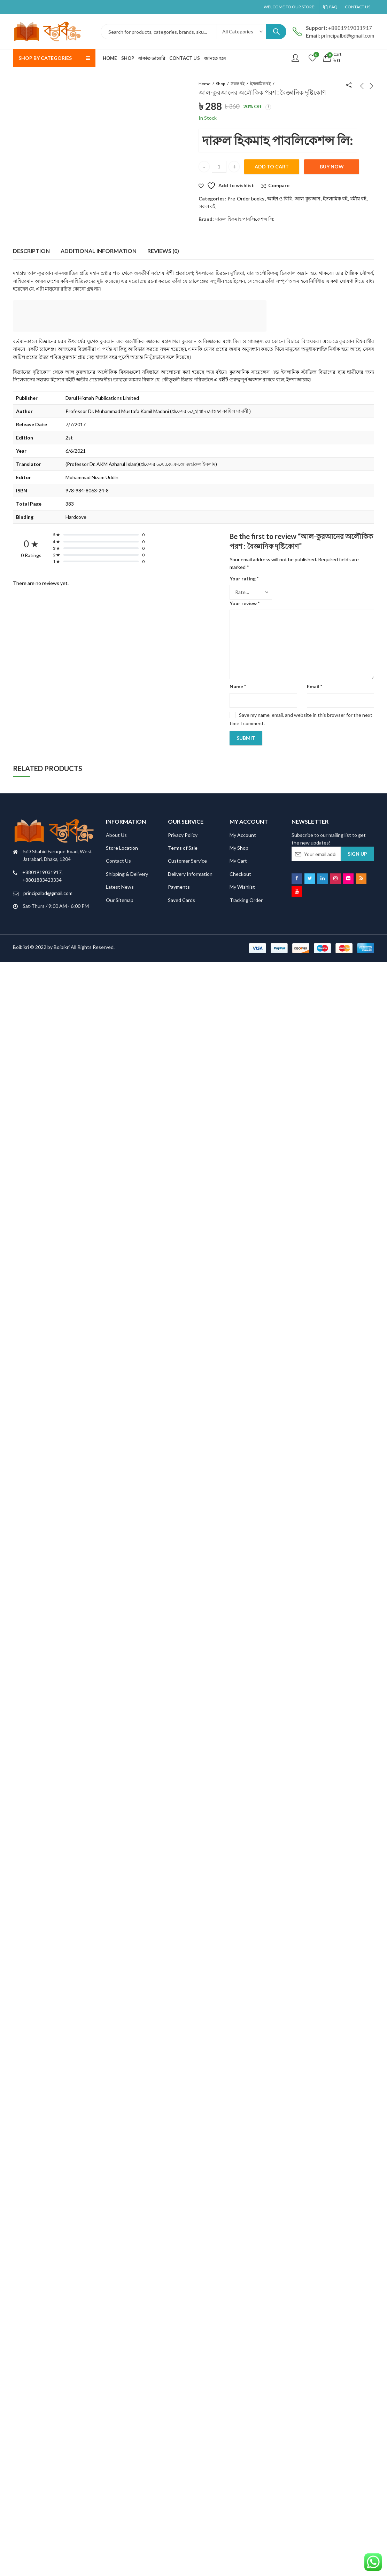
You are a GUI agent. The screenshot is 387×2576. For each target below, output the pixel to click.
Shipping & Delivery (127, 874)
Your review (245, 603)
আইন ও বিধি (279, 198)
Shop (220, 83)
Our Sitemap (119, 900)
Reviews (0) (163, 250)
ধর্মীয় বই (358, 198)
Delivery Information (190, 874)
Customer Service (187, 861)
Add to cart (272, 166)
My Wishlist (242, 887)
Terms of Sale (183, 848)
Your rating (244, 578)
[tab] (31, 251)
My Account (243, 835)
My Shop (239, 848)
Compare (278, 185)
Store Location (122, 848)
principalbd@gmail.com (47, 893)
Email (314, 686)
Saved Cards (181, 900)
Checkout (240, 874)
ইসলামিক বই (260, 83)
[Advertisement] (142, 316)
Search (276, 31)
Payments (179, 887)
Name (238, 686)
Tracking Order (246, 900)
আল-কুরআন (307, 198)
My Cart (238, 861)
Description (31, 250)
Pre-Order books (245, 198)
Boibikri (62, 947)
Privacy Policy (183, 835)
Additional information (99, 250)
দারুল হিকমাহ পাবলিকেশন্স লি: (277, 140)
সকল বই (238, 83)
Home (204, 83)
